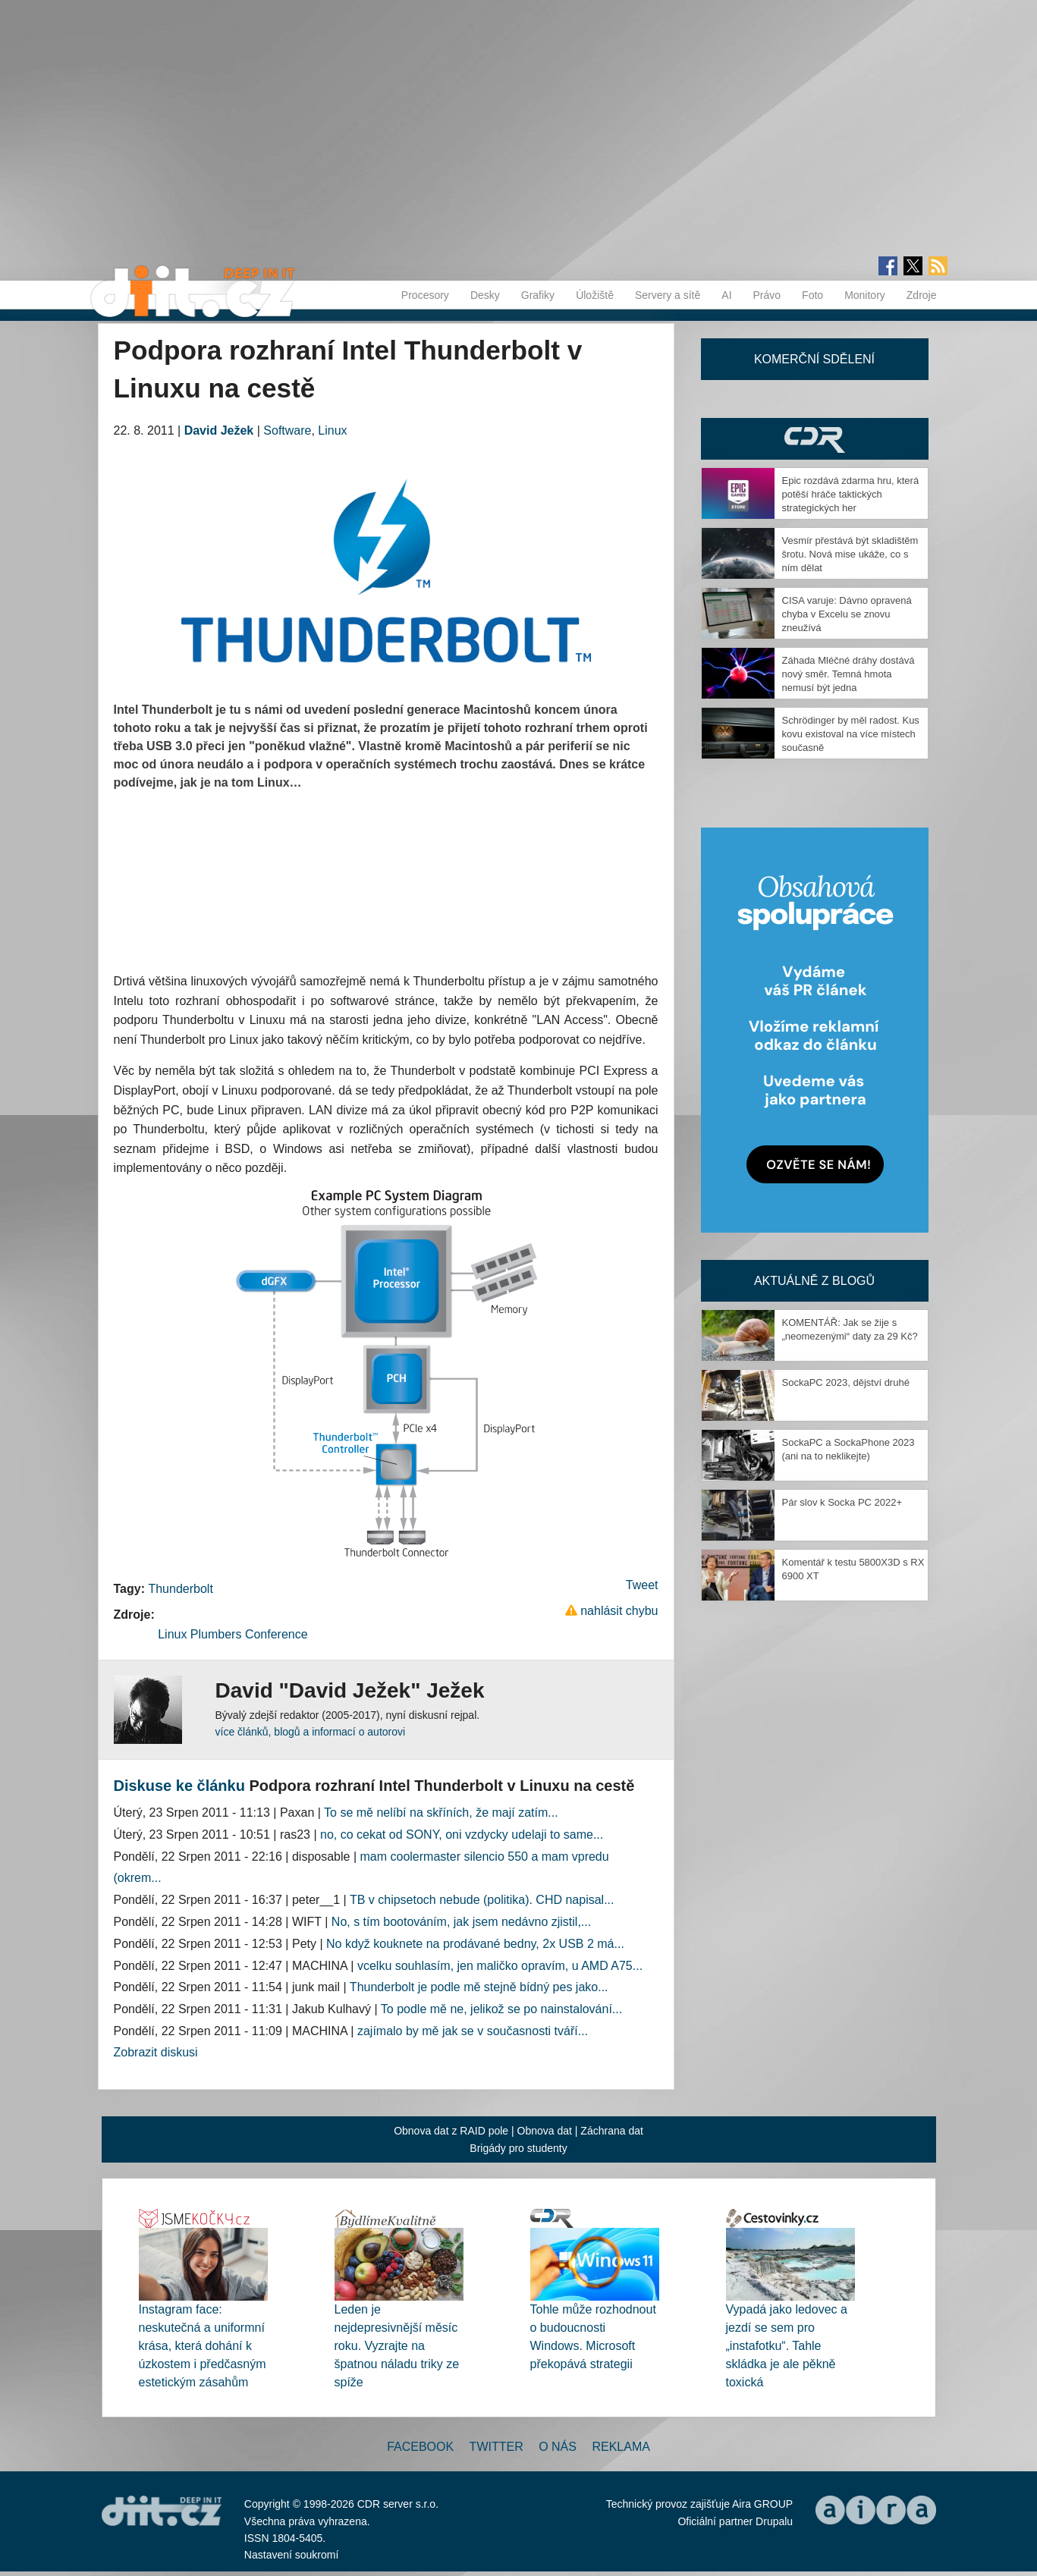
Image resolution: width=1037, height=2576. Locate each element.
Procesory (425, 295)
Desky (485, 295)
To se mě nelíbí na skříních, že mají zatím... (441, 1812)
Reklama (620, 2446)
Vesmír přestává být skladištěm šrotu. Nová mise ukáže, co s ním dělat (850, 554)
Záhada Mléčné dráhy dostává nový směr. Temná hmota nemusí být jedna (848, 674)
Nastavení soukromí (291, 2555)
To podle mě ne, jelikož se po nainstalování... (501, 2009)
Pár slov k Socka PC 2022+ (842, 1502)
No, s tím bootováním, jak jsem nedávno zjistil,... (461, 1921)
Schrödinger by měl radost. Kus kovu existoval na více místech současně (850, 734)
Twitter (496, 2446)
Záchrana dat (611, 2131)
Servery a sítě (667, 295)
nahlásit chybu (619, 1610)
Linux (332, 430)
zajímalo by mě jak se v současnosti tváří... (472, 2031)
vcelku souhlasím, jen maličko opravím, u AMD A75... (500, 1965)
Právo (767, 295)
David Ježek (219, 430)
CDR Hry (815, 439)
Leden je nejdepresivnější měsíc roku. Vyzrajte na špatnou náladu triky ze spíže (397, 2346)
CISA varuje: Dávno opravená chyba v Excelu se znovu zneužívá (847, 614)
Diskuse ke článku (179, 1785)
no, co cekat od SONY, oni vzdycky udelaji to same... (461, 1834)
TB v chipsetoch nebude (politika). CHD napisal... (482, 1899)
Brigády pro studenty (518, 2148)
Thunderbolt (180, 1588)
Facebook (420, 2446)
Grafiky (538, 295)
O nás (558, 2446)
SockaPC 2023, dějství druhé (846, 1382)
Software (287, 430)
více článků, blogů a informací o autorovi (310, 1732)
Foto (812, 295)
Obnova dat (544, 2131)
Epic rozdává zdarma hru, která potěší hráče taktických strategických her (850, 494)
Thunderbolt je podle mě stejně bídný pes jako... (479, 1987)
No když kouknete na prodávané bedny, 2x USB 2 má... (475, 1943)
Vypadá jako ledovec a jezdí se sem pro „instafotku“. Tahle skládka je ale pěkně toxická (786, 2346)
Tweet (642, 1585)
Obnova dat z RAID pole (451, 2131)
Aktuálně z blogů (814, 1280)
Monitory (864, 295)
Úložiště (595, 295)
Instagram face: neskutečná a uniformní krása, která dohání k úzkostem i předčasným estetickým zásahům (202, 2346)
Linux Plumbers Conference (232, 1634)
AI (726, 295)
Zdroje (922, 295)
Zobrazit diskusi (156, 2052)
